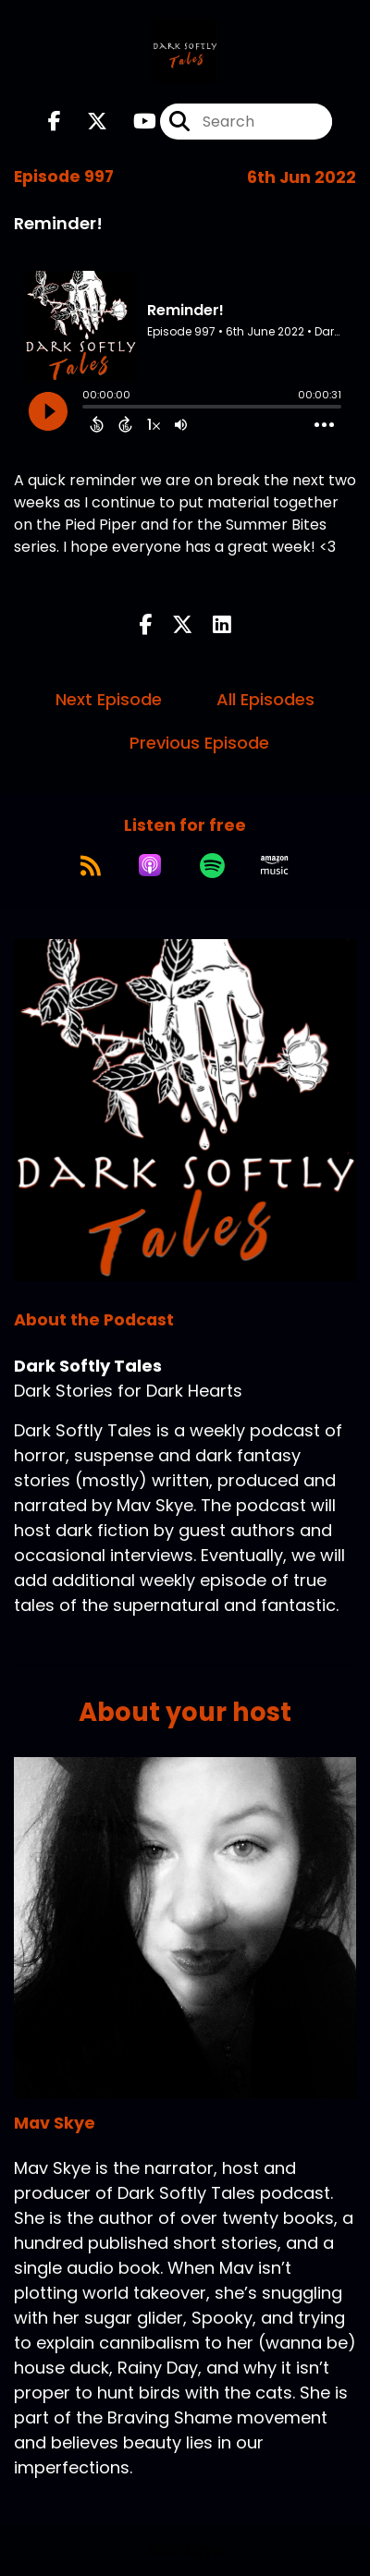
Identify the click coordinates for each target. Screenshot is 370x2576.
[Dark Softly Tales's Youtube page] (133, 121)
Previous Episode (199, 742)
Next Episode (109, 699)
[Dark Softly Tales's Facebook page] (54, 121)
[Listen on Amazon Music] (275, 865)
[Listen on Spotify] (212, 865)
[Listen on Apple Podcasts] (150, 865)
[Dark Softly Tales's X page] (86, 121)
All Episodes (265, 699)
